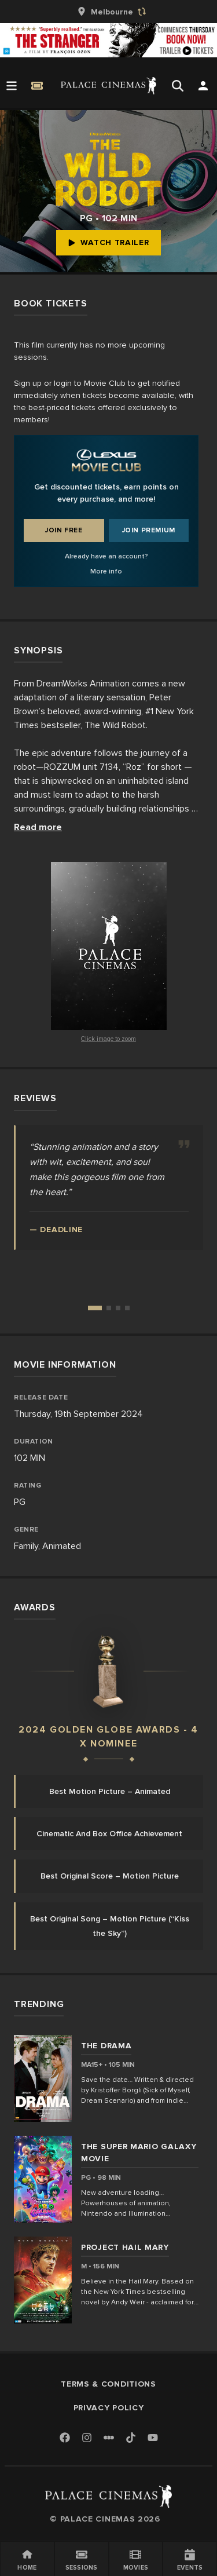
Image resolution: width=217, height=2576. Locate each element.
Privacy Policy (108, 2408)
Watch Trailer (108, 242)
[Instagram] (87, 2438)
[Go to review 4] (127, 1308)
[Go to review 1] (95, 1308)
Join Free (63, 530)
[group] (109, 11)
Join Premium (148, 530)
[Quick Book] (37, 86)
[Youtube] (153, 2438)
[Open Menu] (11, 85)
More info (106, 571)
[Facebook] (65, 2438)
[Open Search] (177, 85)
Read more (38, 827)
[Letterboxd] (109, 2437)
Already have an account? (106, 556)
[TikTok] (131, 2437)
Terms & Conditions (108, 2384)
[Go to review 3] (118, 1308)
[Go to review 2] (108, 1308)
